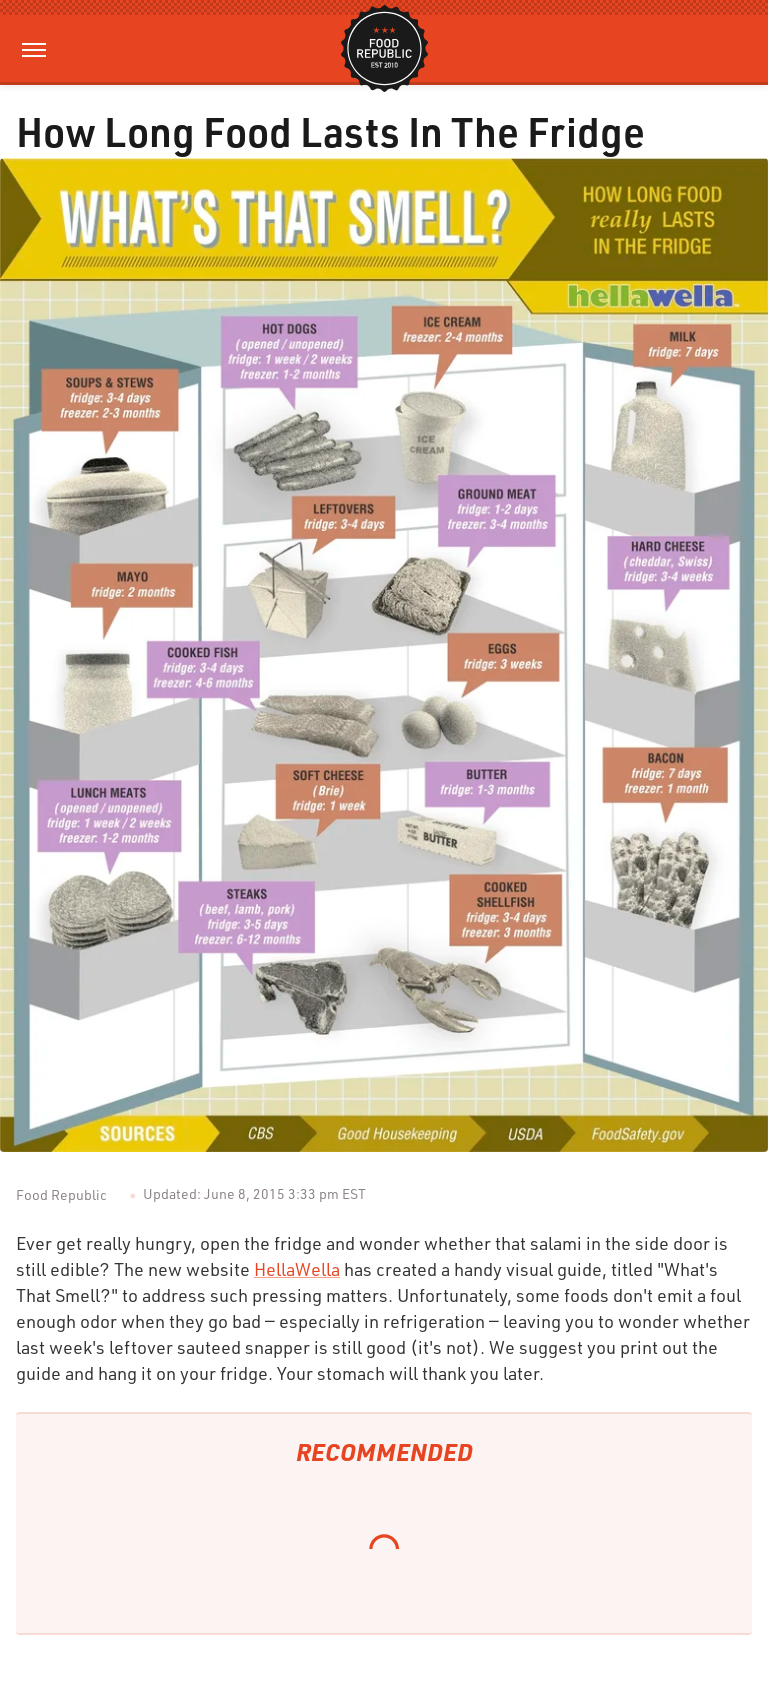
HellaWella (297, 1269)
